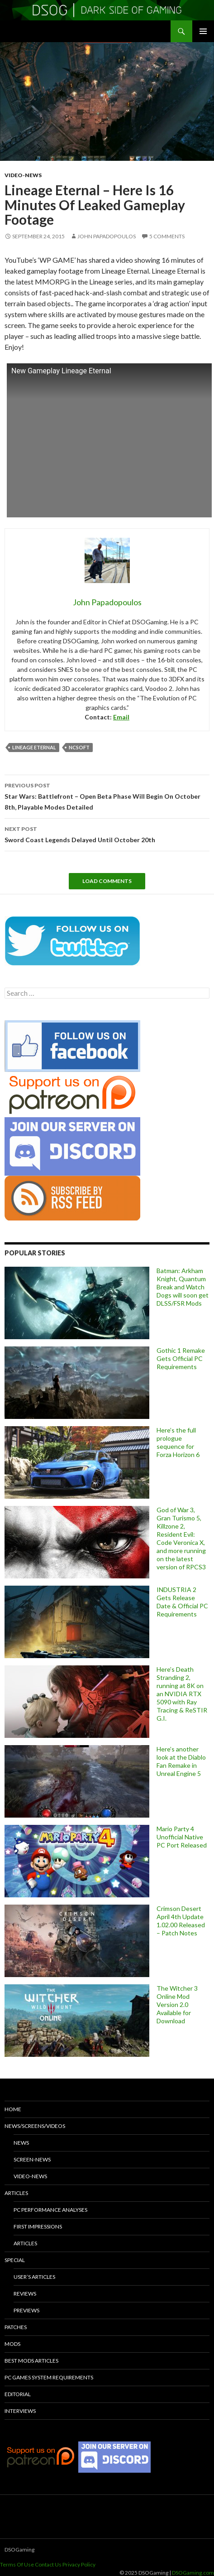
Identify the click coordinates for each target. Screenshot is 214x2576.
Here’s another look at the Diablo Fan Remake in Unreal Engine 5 (181, 1761)
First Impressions (38, 2226)
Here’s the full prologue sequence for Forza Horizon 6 (178, 1442)
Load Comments (107, 881)
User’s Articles (34, 2276)
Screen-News (32, 2159)
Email (121, 717)
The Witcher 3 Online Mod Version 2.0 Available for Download (177, 2004)
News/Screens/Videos (35, 2126)
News (21, 2142)
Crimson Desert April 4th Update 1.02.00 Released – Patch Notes (181, 1921)
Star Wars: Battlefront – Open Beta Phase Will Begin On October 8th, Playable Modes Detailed (107, 795)
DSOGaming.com (193, 2572)
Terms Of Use (17, 2564)
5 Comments (167, 236)
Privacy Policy (78, 2564)
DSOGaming (19, 2549)
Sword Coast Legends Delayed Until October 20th (107, 834)
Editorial (18, 2394)
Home (13, 2109)
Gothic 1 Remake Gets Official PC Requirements (181, 1358)
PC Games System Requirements (49, 2377)
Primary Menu (203, 31)
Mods (12, 2343)
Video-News (23, 175)
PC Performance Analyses (50, 2209)
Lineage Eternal (34, 747)
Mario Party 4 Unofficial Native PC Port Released (182, 1837)
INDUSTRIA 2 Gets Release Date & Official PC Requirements (182, 1602)
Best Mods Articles (31, 2360)
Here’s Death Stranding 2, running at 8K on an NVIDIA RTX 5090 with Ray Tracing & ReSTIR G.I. (182, 1693)
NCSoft (79, 747)
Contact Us (48, 2564)
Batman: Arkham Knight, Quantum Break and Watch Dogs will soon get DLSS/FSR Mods (183, 1287)
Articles (16, 2193)
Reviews (25, 2293)
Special (15, 2260)
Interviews (20, 2410)
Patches (16, 2327)
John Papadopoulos (106, 236)
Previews (26, 2310)
